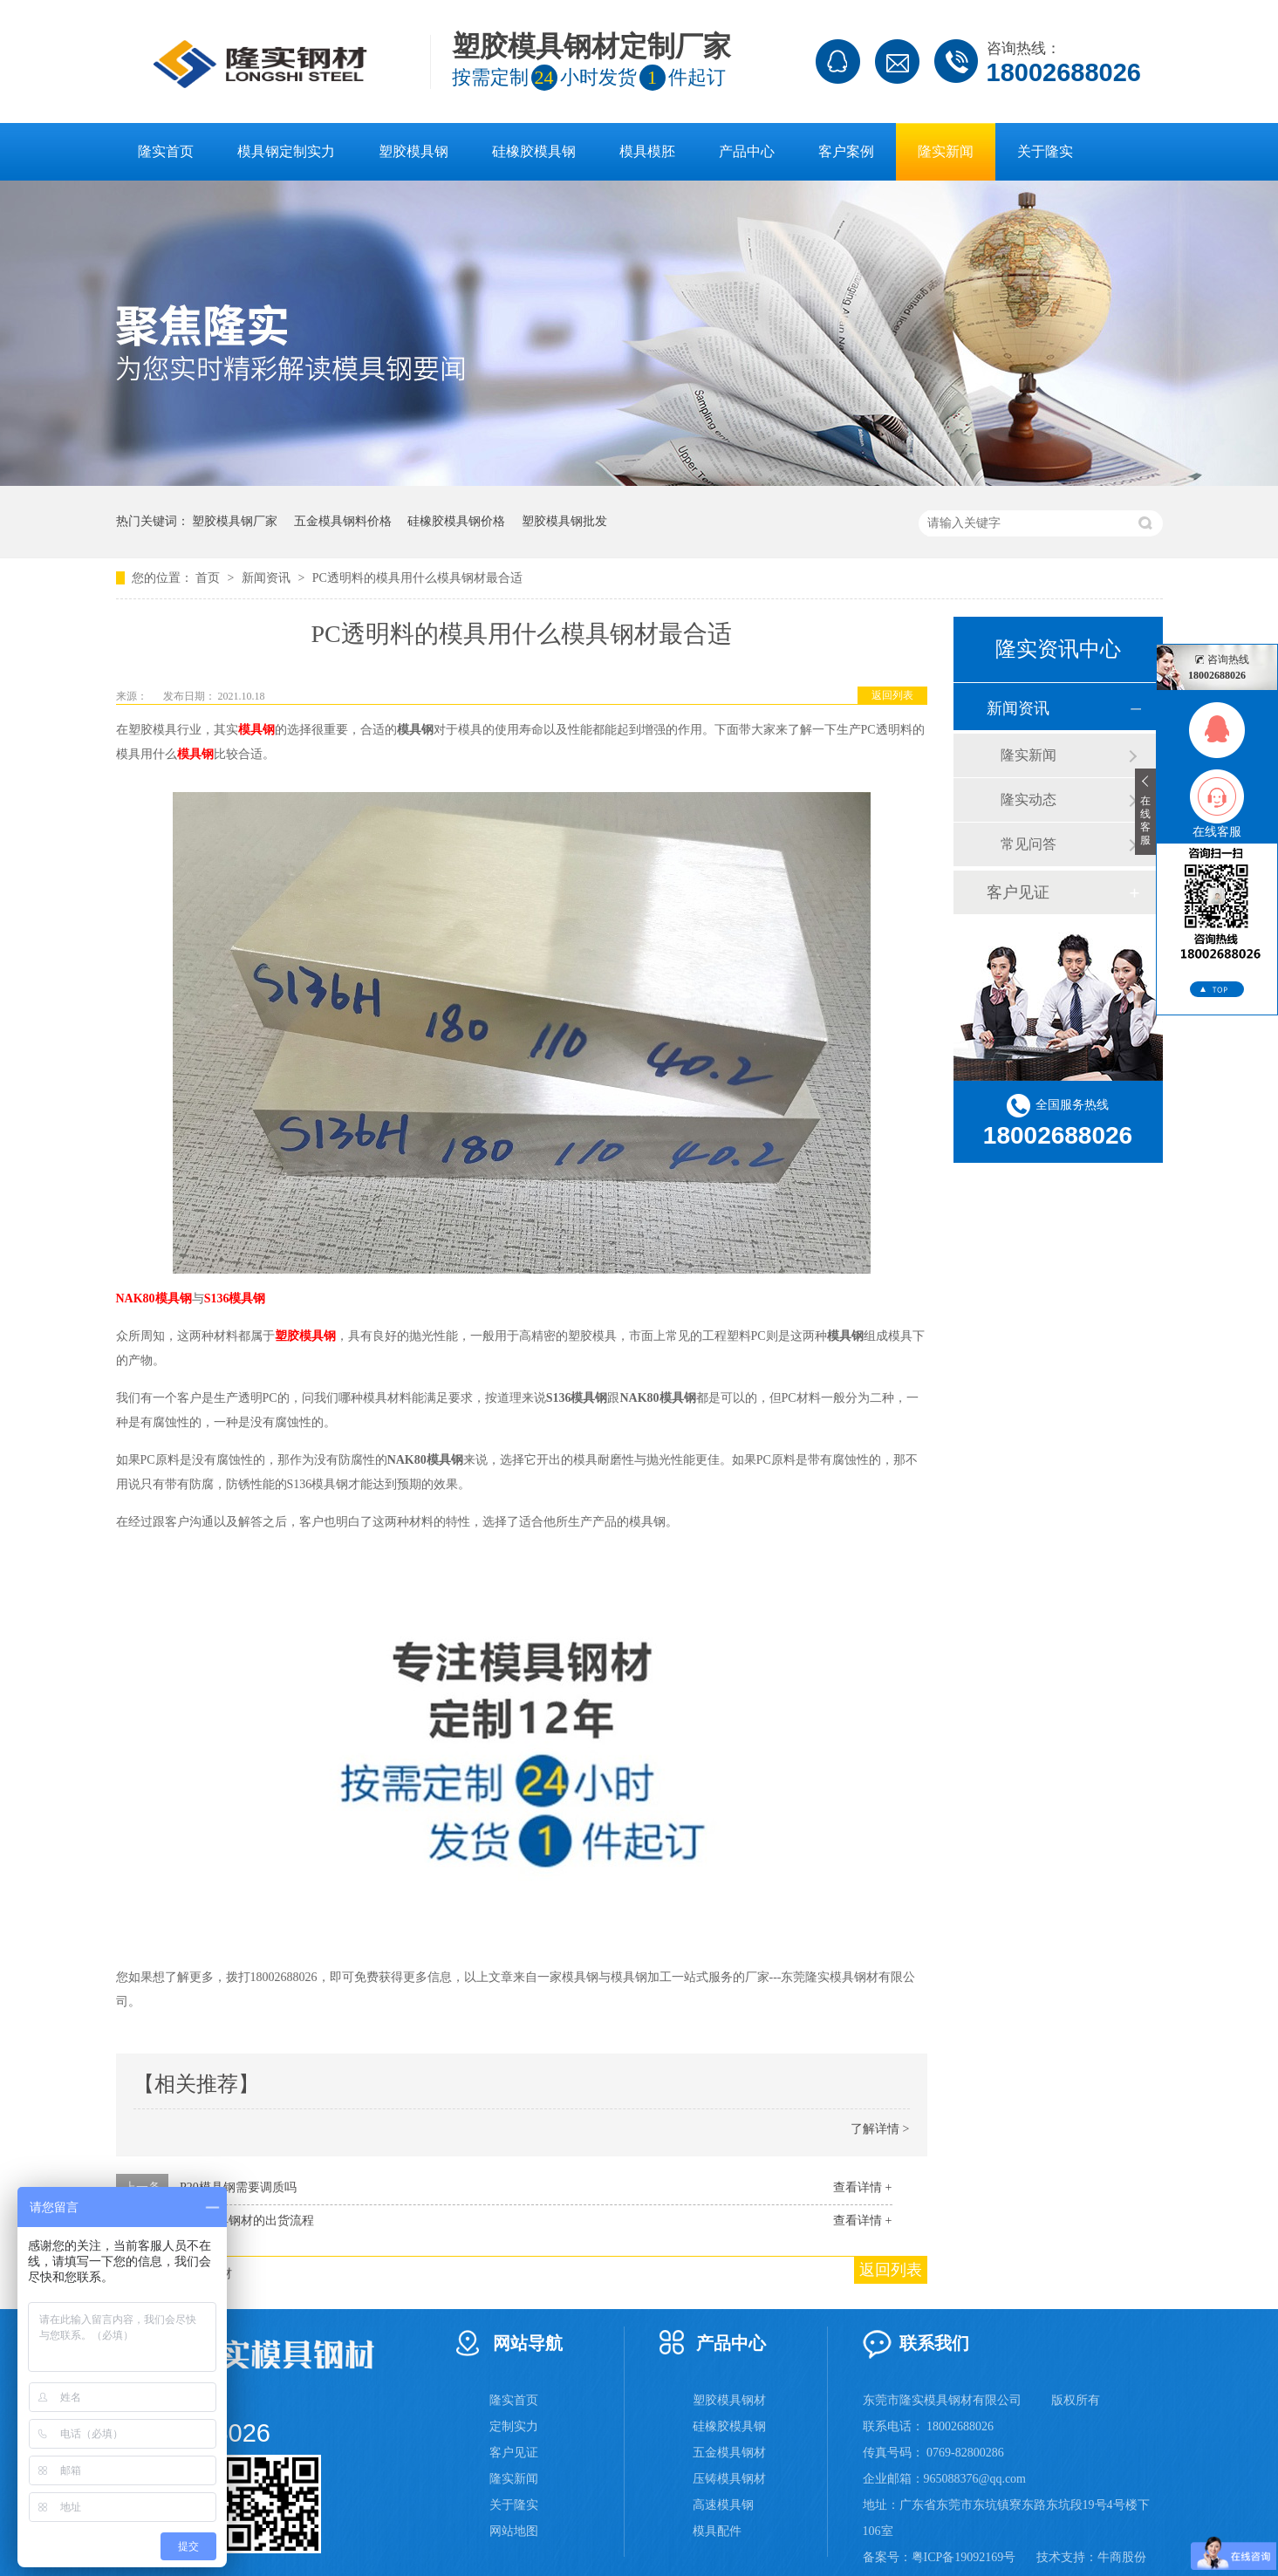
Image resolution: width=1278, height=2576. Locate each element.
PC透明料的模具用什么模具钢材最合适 (417, 577)
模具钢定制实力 (286, 151)
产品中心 (747, 151)
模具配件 (717, 2531)
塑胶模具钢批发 (564, 521)
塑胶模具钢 (413, 151)
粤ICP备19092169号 (964, 2557)
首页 (209, 577)
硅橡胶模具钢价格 (456, 521)
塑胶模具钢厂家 (234, 521)
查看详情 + (862, 2187)
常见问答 (1028, 844)
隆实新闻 (946, 151)
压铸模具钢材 (729, 2478)
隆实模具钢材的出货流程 (247, 2220)
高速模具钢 (723, 2504)
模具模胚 (647, 151)
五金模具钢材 (729, 2452)
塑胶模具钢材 (729, 2400)
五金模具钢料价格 (343, 521)
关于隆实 (1045, 151)
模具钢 (256, 729)
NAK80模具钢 (154, 1298)
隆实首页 (166, 151)
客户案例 (846, 151)
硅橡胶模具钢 (534, 151)
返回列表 (892, 695)
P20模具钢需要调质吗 (238, 2187)
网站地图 (513, 2531)
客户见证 (1018, 892)
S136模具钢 (235, 1298)
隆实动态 (1028, 799)
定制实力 (513, 2426)
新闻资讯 (268, 577)
